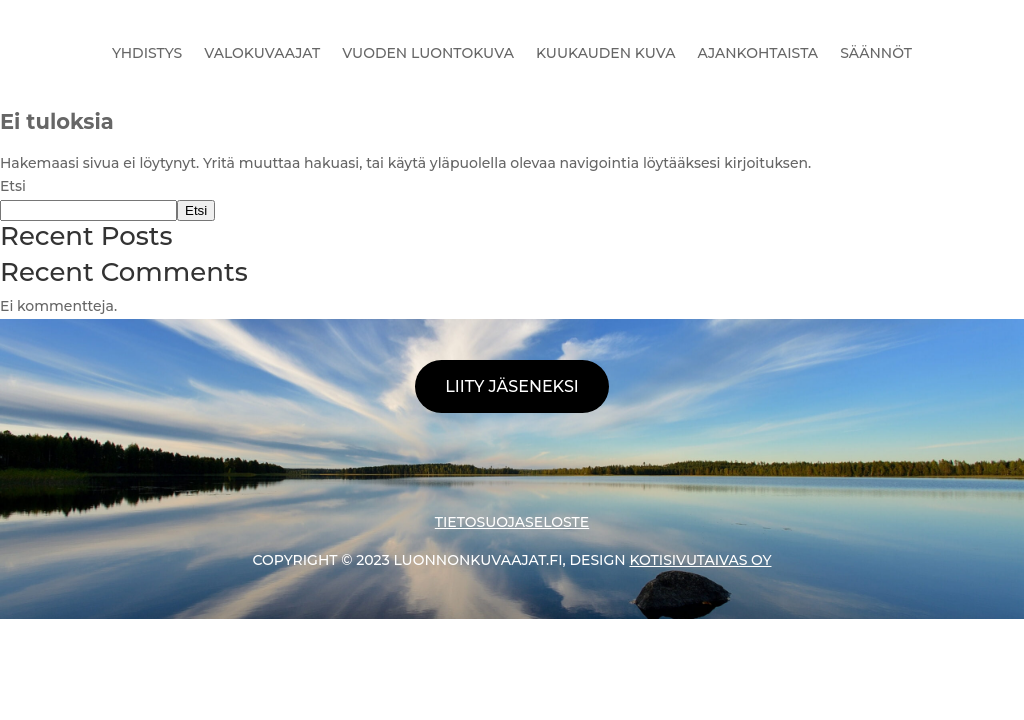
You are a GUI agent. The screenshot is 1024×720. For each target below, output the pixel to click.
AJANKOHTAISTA (758, 53)
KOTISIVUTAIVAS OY (700, 560)
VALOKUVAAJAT (262, 53)
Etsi (13, 186)
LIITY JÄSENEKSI (512, 386)
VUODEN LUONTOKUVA (428, 53)
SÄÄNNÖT (876, 53)
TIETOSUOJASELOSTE (512, 522)
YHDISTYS (147, 53)
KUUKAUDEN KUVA (606, 53)
